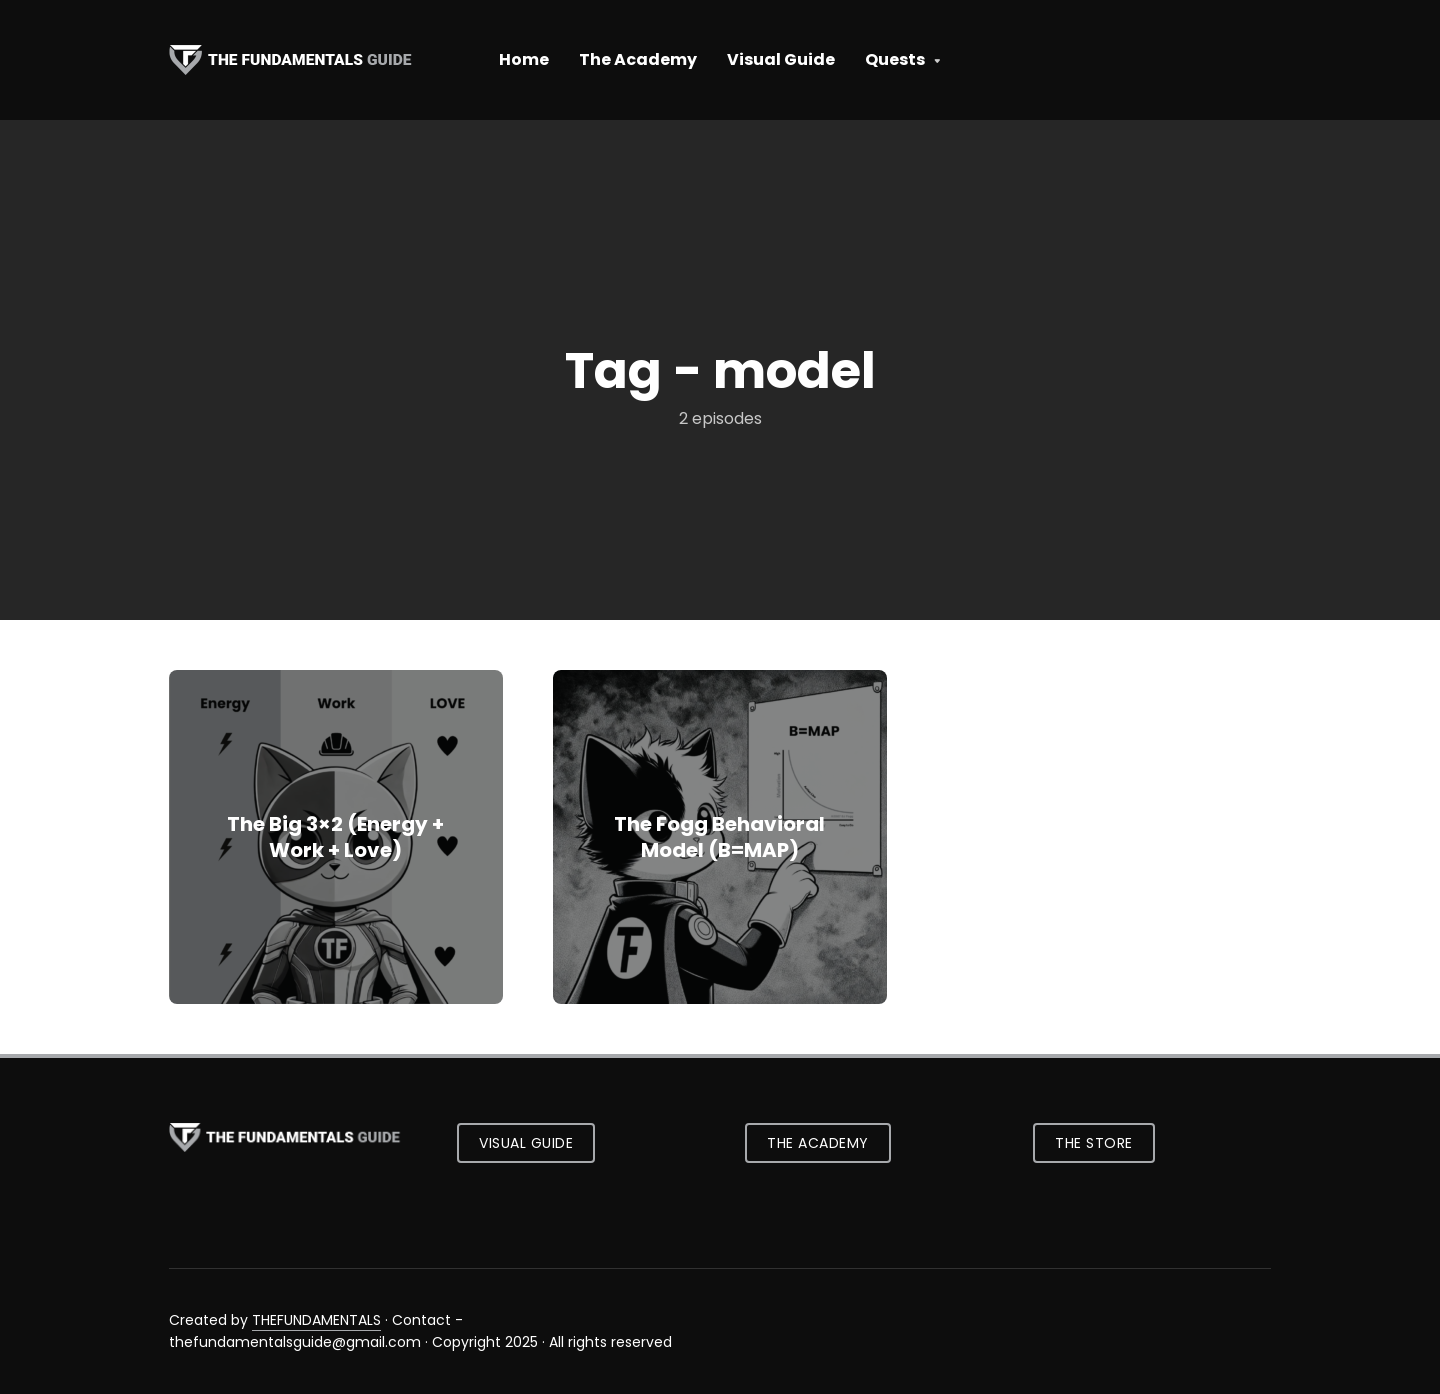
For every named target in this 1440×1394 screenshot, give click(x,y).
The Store (1094, 1143)
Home (524, 59)
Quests (895, 59)
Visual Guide (781, 59)
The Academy (638, 59)
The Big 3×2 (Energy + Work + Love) (335, 837)
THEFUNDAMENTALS (316, 1320)
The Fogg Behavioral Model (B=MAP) (719, 837)
